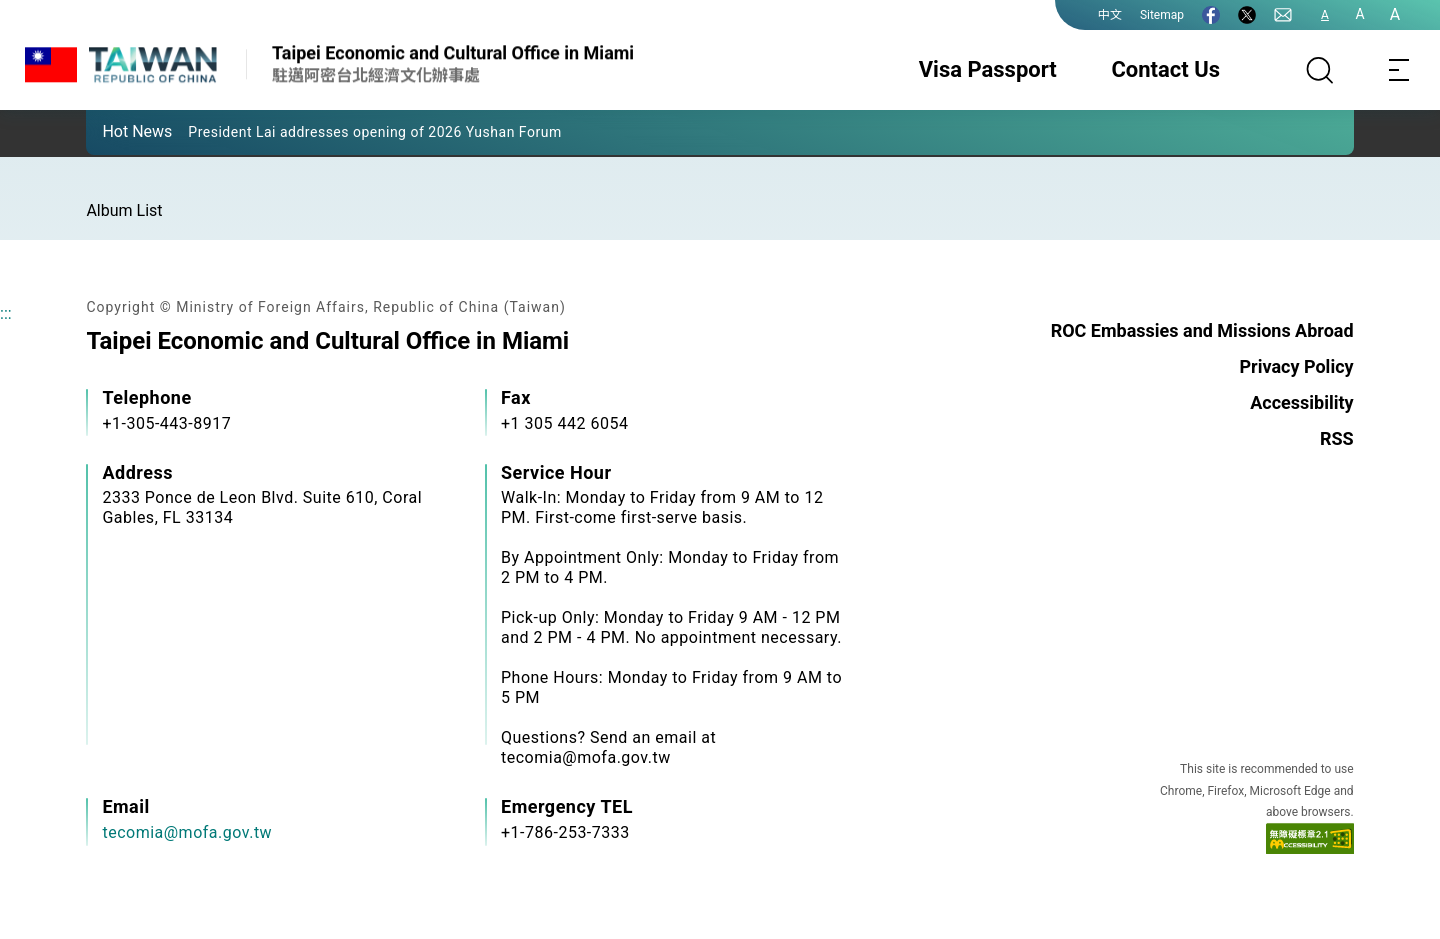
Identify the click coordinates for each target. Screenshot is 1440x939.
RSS (1337, 438)
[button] (116, 131)
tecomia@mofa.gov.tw (187, 832)
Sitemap (1162, 15)
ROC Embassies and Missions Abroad (1202, 330)
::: (6, 313)
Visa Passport (988, 69)
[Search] (1320, 70)
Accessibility (1301, 402)
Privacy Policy (1296, 366)
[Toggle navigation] (1400, 70)
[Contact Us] (1283, 15)
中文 (1110, 15)
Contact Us (1165, 69)
